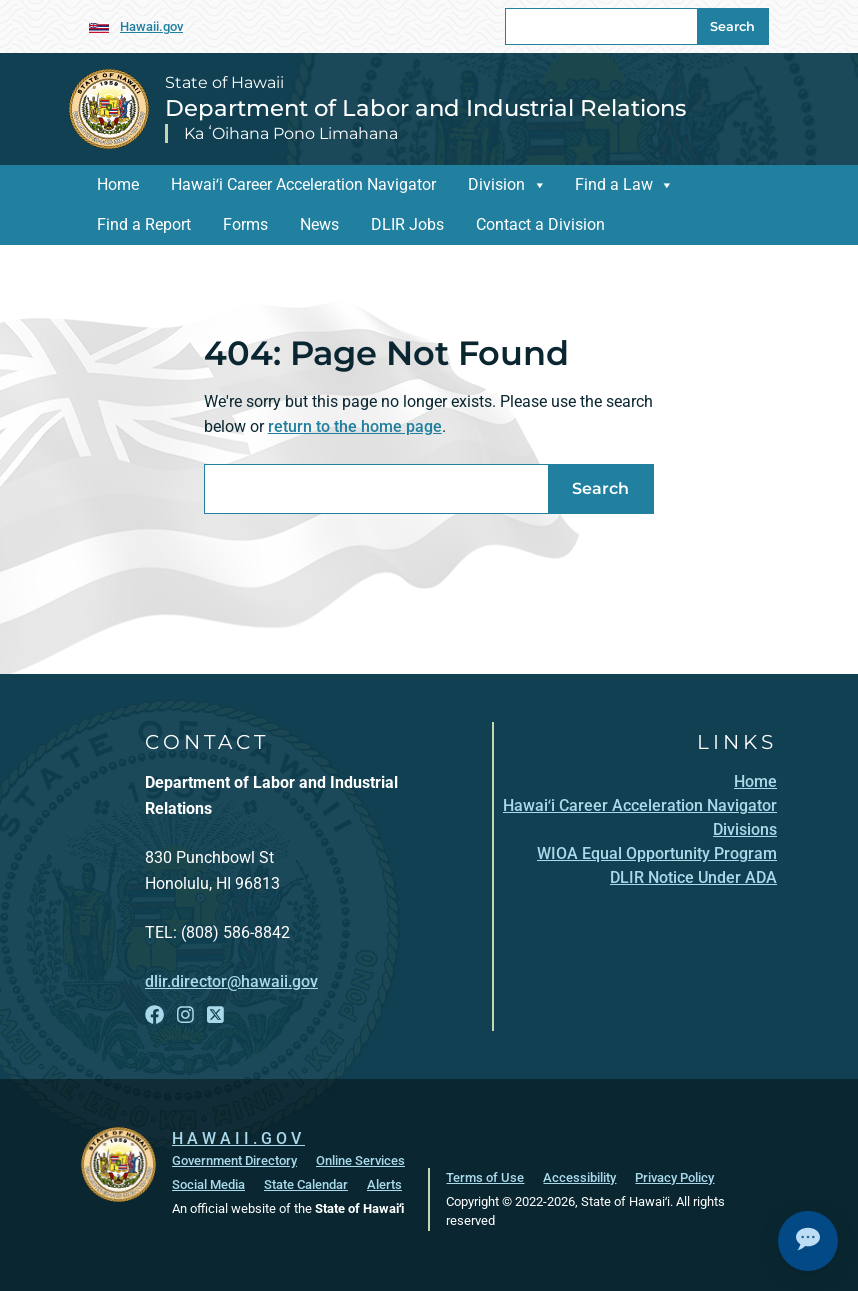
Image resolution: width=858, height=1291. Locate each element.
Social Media (208, 1183)
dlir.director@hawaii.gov (231, 981)
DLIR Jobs (407, 224)
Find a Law (614, 184)
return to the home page (355, 426)
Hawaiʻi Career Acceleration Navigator (303, 184)
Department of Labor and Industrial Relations (425, 108)
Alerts (384, 1183)
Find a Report (144, 224)
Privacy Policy (674, 1176)
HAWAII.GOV (238, 1137)
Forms (245, 224)
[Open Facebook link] (154, 1015)
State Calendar (306, 1183)
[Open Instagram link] (185, 1015)
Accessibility (579, 1176)
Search (732, 26)
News (319, 224)
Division (496, 184)
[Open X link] (215, 1015)
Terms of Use (485, 1176)
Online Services (360, 1159)
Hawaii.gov (151, 26)
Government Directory (234, 1159)
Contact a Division (540, 224)
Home (118, 184)
